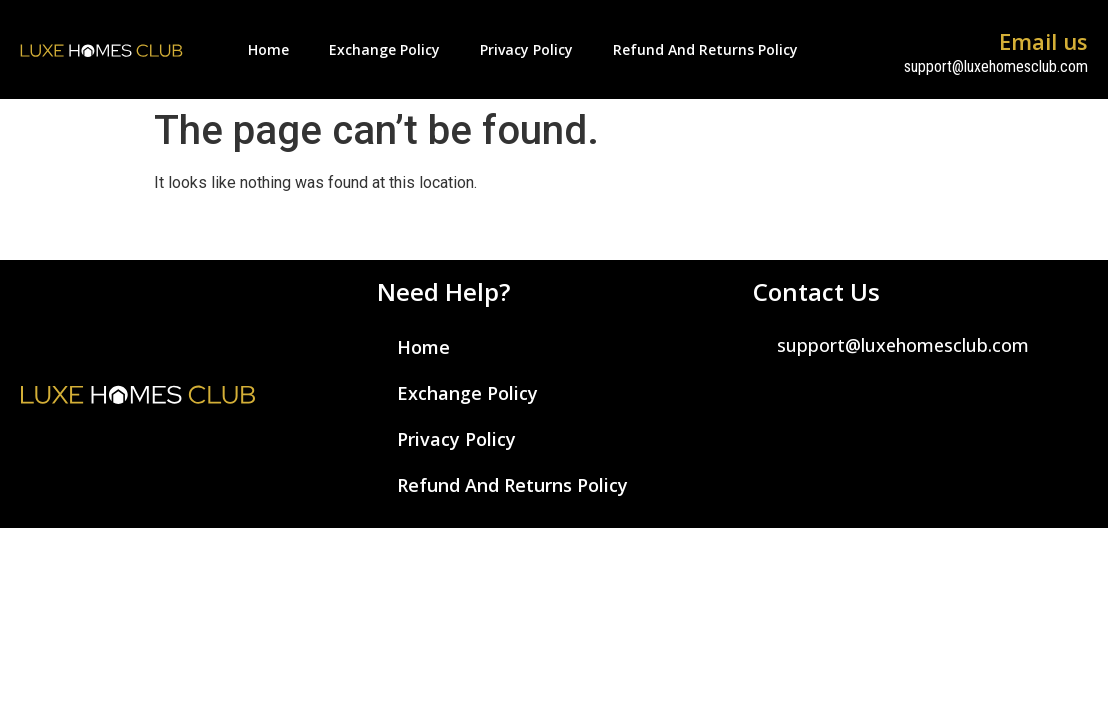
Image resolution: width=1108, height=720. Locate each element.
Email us (1043, 41)
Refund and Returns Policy (705, 49)
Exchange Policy (384, 49)
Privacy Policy (526, 49)
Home (268, 49)
